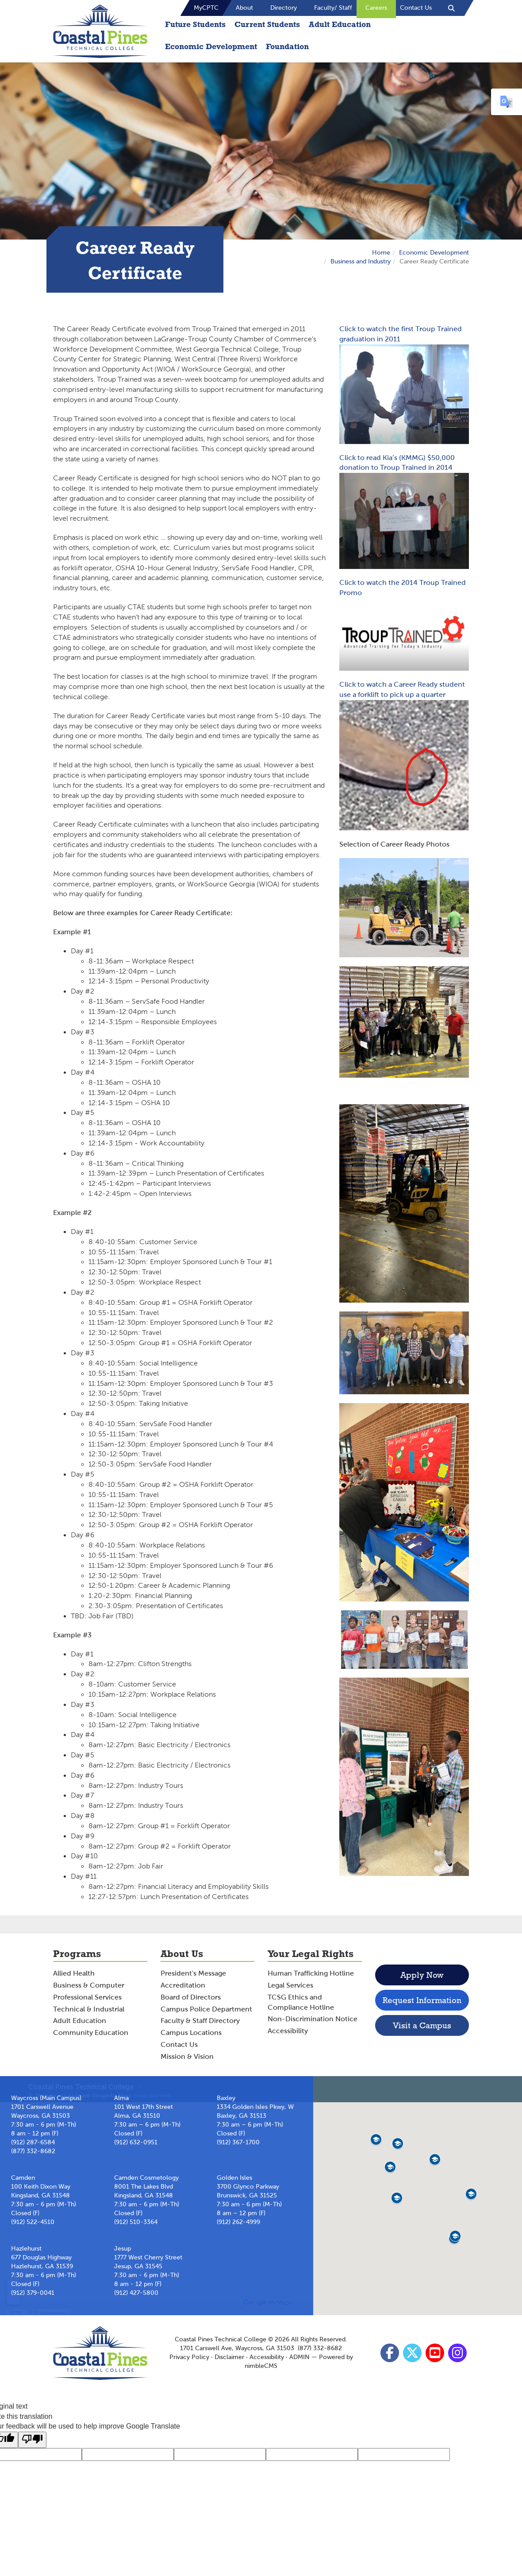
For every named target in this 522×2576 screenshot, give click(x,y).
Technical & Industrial (88, 2009)
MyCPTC (206, 7)
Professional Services (87, 1997)
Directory (283, 7)
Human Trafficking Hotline (311, 1973)
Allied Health (74, 1973)
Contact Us (416, 7)
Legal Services (290, 1985)
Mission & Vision (187, 2056)
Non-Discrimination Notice (312, 2019)
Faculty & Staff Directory (200, 2020)
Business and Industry (360, 261)
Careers (376, 7)
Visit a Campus (422, 2025)
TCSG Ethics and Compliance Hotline (301, 2002)
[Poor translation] (32, 2440)
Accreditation (183, 1985)
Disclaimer (229, 2357)
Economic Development (211, 46)
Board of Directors (191, 1997)
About (244, 7)
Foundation (287, 46)
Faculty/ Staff (333, 7)
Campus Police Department (206, 2009)
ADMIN (299, 2357)
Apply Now (422, 1975)
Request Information (422, 2000)
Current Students (267, 24)
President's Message (193, 1973)
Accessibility (288, 2030)
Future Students (195, 24)
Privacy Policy (189, 2357)
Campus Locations (191, 2032)
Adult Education (340, 24)
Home (381, 252)
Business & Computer (88, 1985)
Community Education (90, 2032)
